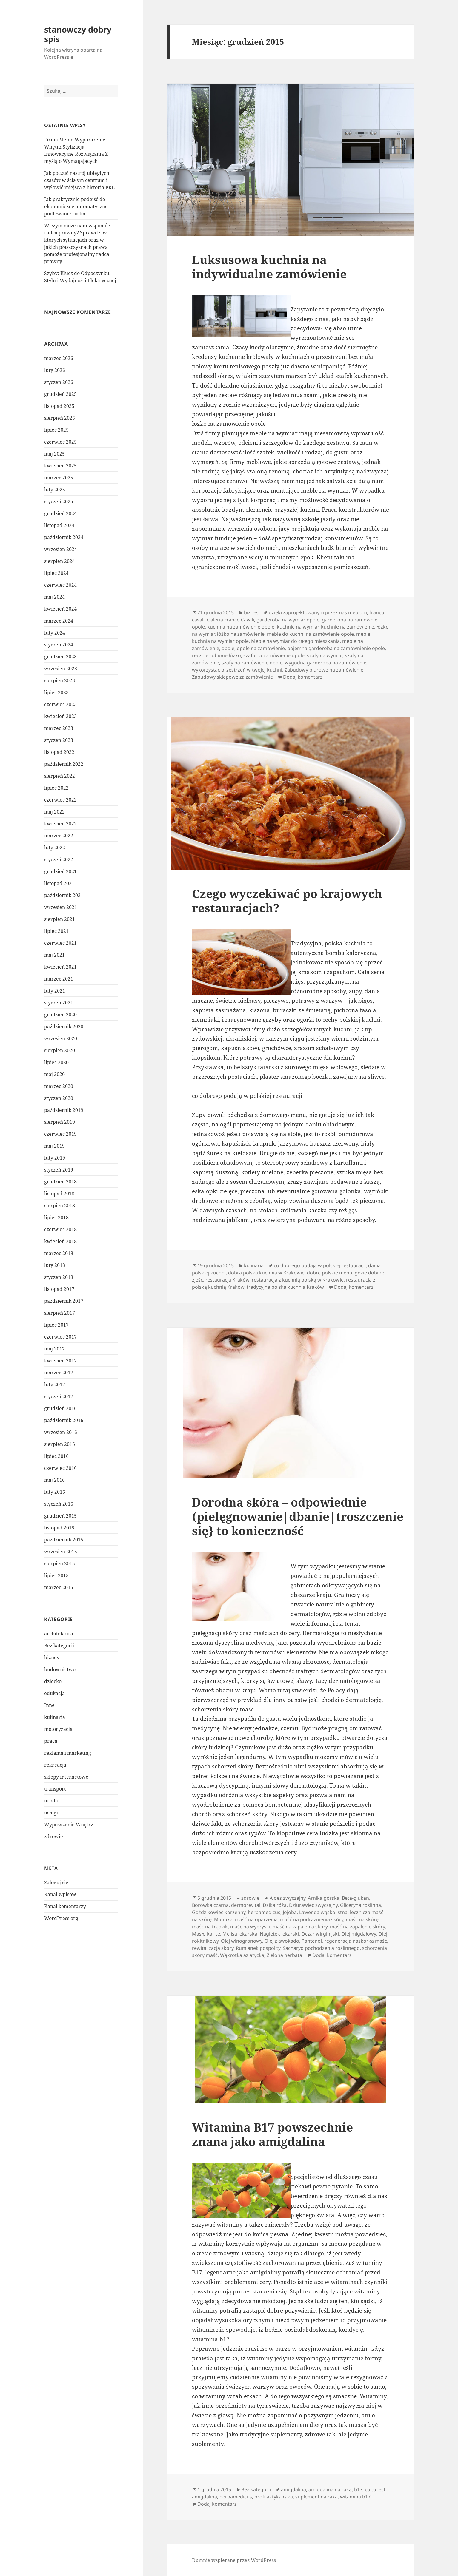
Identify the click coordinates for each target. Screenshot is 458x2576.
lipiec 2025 (56, 430)
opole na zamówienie (261, 648)
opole (228, 648)
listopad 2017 (59, 1289)
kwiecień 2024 (60, 609)
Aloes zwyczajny (287, 1898)
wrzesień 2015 (60, 1551)
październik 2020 (63, 1026)
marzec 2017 (58, 1372)
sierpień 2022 (59, 776)
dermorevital (245, 1905)
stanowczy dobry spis (77, 34)
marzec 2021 (58, 979)
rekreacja (55, 1765)
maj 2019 (54, 1146)
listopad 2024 (59, 525)
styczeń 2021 (58, 1002)
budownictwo (60, 1669)
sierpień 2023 (59, 680)
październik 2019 (63, 1110)
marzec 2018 (58, 1253)
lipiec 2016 (56, 1456)
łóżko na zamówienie (241, 634)
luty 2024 (54, 632)
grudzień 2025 (60, 394)
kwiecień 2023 (60, 716)
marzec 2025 (58, 477)
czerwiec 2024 (60, 585)
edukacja (54, 1693)
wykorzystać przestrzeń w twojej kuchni (237, 669)
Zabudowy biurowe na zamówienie (324, 669)
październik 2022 (63, 764)
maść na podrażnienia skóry (311, 1919)
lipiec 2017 (56, 1325)
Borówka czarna (210, 1905)
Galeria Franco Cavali (230, 619)
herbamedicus (264, 1912)
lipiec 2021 (56, 931)
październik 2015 (63, 1539)
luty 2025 (54, 489)
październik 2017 (63, 1301)
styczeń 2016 (58, 1504)
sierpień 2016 (59, 1444)
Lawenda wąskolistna (323, 1912)
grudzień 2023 (60, 656)
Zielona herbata (284, 1955)
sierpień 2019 (59, 1122)
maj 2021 (54, 955)
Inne (49, 1705)
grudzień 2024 (60, 513)
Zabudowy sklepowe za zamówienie (232, 677)
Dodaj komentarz (302, 677)
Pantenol (312, 1941)
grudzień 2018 (60, 1181)
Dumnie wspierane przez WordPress (234, 2560)
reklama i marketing (67, 1753)
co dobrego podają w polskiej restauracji (247, 1096)
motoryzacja (58, 1729)
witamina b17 (355, 2496)
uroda (51, 1800)
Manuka (223, 1919)
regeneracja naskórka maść (355, 1941)
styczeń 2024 (58, 644)
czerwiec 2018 (60, 1229)
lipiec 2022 (56, 788)
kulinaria (54, 1717)
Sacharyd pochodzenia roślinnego (321, 1948)
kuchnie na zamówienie (347, 626)
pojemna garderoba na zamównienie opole (336, 648)
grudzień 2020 (60, 1014)
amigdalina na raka (330, 2489)
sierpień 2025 (59, 418)
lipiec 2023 (56, 692)
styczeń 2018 (58, 1277)
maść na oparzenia (256, 1919)
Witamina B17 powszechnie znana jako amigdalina (272, 2134)
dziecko (53, 1681)
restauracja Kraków (227, 1280)
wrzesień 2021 (60, 907)
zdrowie (53, 1836)
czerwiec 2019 (60, 1134)
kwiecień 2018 (60, 1241)
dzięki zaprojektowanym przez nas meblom (318, 612)
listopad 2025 (59, 406)
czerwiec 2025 (60, 442)
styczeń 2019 (58, 1169)
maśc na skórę (362, 1919)
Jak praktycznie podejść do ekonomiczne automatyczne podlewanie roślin (76, 206)
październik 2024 (63, 537)
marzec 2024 (58, 621)
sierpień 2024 (59, 561)
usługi (51, 1812)
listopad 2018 (59, 1193)
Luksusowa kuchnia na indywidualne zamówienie (269, 266)
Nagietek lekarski (279, 1933)
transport (55, 1788)
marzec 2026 (58, 358)
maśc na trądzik (210, 1926)
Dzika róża (275, 1905)
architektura (58, 1633)
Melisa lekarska (239, 1933)
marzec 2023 (58, 728)
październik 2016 (63, 1420)
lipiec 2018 (56, 1217)
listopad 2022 (59, 752)
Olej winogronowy (241, 1941)
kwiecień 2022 (60, 823)
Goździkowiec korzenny (218, 1912)
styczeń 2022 (58, 859)
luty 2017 (54, 1384)
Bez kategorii (59, 1645)
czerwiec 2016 (60, 1468)
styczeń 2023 (58, 740)
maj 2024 (54, 597)
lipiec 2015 (56, 1575)
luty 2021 (54, 990)
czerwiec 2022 (60, 800)
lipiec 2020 (56, 1062)
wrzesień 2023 (60, 668)
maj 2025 (54, 453)
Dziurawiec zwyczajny (313, 1905)
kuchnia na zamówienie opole (240, 626)
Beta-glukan (355, 1898)
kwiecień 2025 (60, 465)
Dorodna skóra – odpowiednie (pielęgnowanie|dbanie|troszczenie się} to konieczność (297, 1516)
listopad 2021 (59, 883)
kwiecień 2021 (60, 967)
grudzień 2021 (60, 871)
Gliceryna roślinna (360, 1905)
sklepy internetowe (66, 1777)
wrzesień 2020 (60, 1038)
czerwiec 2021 (60, 943)
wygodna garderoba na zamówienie (325, 662)
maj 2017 (54, 1348)
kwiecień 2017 (60, 1360)
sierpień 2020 (59, 1050)
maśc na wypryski (250, 1926)
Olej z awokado (282, 1941)
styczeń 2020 (58, 1098)
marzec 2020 (58, 1086)
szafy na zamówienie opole (252, 662)
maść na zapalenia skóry (300, 1926)
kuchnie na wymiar (298, 626)
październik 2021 (63, 895)
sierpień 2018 (59, 1205)
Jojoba (290, 1912)
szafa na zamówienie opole (274, 655)
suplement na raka (316, 2496)
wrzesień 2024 (60, 549)
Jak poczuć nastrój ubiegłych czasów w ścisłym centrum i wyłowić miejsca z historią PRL (79, 180)
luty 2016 (54, 1492)
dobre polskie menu (329, 1272)
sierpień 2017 (59, 1313)
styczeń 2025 (58, 501)
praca (50, 1741)
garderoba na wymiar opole (287, 619)
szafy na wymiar (324, 655)
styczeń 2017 (58, 1396)
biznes (51, 1657)
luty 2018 (54, 1265)
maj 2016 (54, 1480)
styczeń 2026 (58, 382)
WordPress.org (61, 1918)
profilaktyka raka (273, 2496)
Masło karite (206, 1933)
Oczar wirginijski (320, 1933)
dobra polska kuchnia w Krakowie (266, 1272)
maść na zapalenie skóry (357, 1926)
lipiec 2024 (56, 573)
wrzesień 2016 (60, 1432)
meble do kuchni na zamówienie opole (310, 634)
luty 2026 (54, 370)
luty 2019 (54, 1158)
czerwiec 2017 (60, 1336)
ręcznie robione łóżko (216, 655)
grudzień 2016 (60, 1408)
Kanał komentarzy (65, 1906)
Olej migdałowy (358, 1933)
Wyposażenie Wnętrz (68, 1824)
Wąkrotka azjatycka (242, 1955)
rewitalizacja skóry (212, 1948)
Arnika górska (323, 1898)
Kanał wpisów (60, 1894)
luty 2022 (54, 847)
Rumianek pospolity (258, 1948)
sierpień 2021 (59, 919)
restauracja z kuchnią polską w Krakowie (298, 1280)
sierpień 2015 (59, 1563)
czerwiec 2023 (60, 704)
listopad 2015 (59, 1527)
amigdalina (293, 2489)
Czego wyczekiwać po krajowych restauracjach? (287, 900)
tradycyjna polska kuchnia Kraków (285, 1287)
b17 (358, 2489)
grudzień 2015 (60, 1515)
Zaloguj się (56, 1882)
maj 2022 (54, 811)
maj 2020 (54, 1074)
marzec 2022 (58, 835)
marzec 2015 (58, 1587)
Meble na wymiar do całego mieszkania (295, 641)
